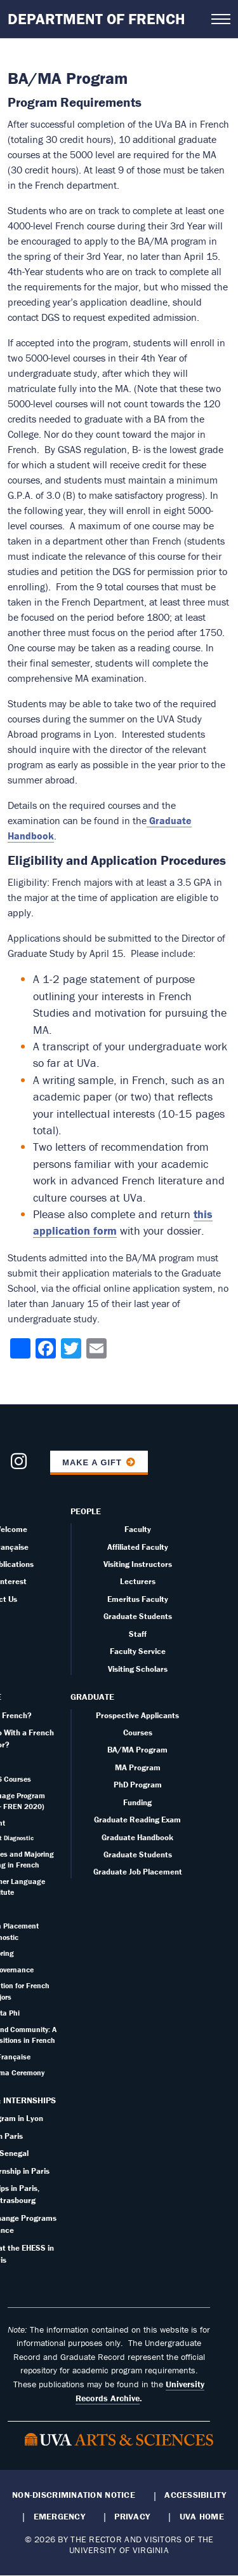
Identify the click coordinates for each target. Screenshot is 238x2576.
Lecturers (137, 1581)
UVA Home (202, 2516)
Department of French (96, 19)
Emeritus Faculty (137, 1599)
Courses (137, 1732)
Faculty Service (138, 1651)
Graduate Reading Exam (137, 1819)
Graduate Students (137, 1616)
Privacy (132, 2516)
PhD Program (138, 1784)
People (85, 1511)
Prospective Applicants (137, 1715)
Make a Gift (92, 1462)
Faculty (137, 1529)
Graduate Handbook (137, 1837)
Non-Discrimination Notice (73, 2495)
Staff (138, 1634)
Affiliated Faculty (137, 1547)
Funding (137, 1802)
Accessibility (195, 2495)
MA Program (138, 1767)
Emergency (59, 2516)
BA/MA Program (137, 1749)
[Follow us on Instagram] (19, 1464)
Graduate (92, 1696)
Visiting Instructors (137, 1564)
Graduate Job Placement (137, 1871)
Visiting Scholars (138, 1669)
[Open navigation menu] (220, 19)
